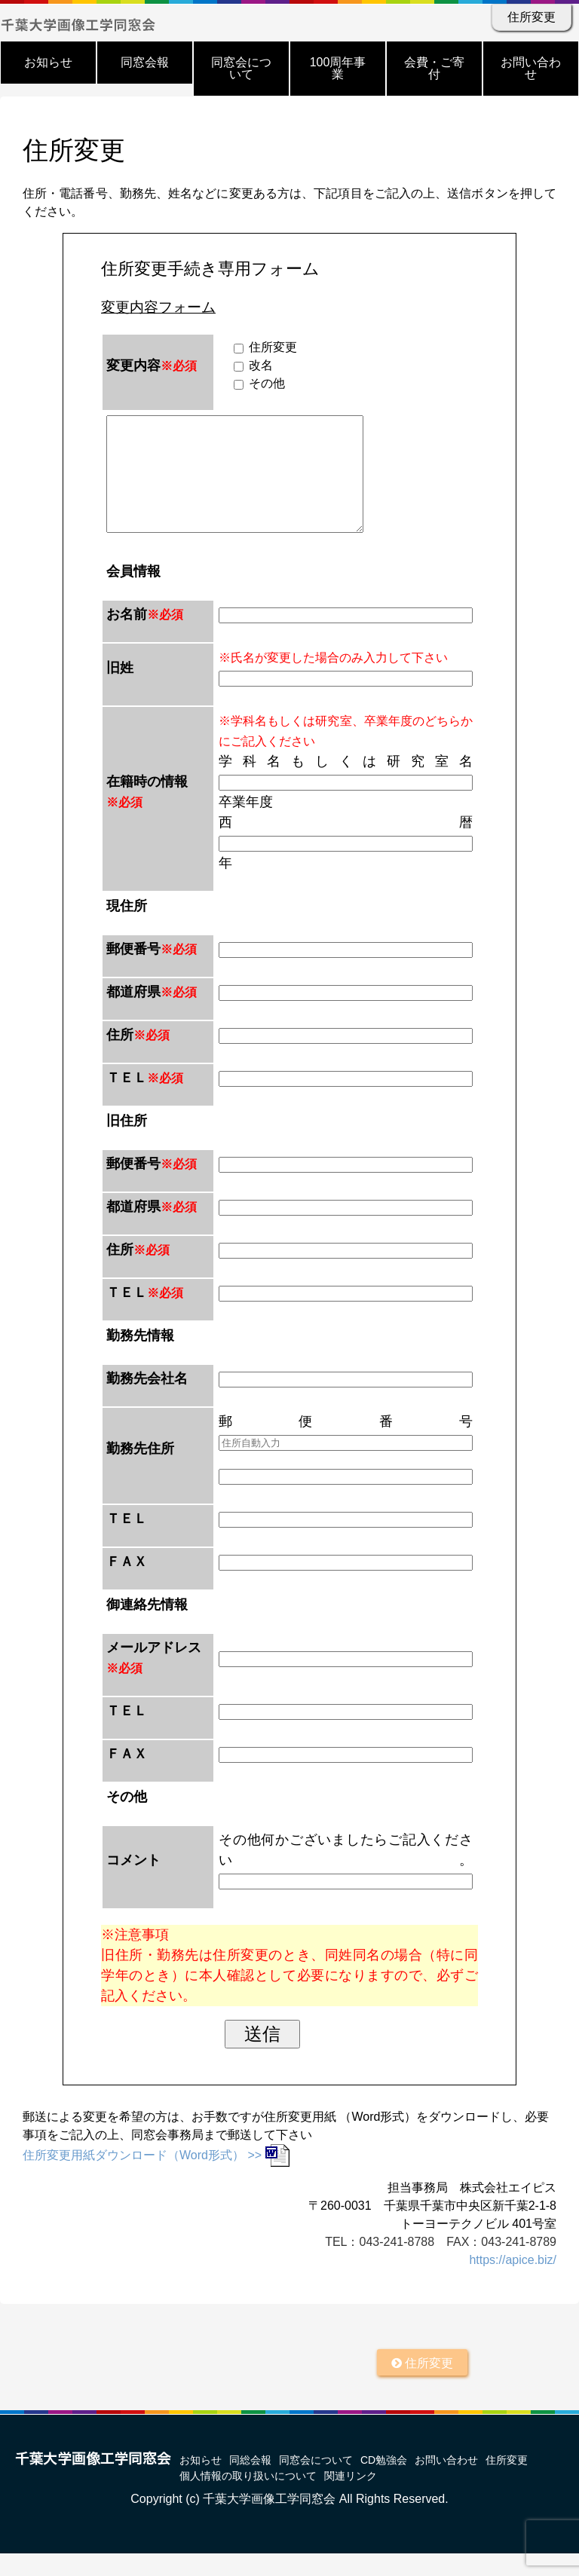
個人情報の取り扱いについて (248, 2498)
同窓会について (241, 68)
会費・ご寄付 (434, 68)
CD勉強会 (383, 2483)
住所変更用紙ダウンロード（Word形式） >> (156, 2177)
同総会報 (250, 2483)
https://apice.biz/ (512, 2282)
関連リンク (350, 2498)
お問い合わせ (531, 68)
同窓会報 (145, 62)
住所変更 (531, 17)
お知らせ (48, 62)
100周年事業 (338, 68)
